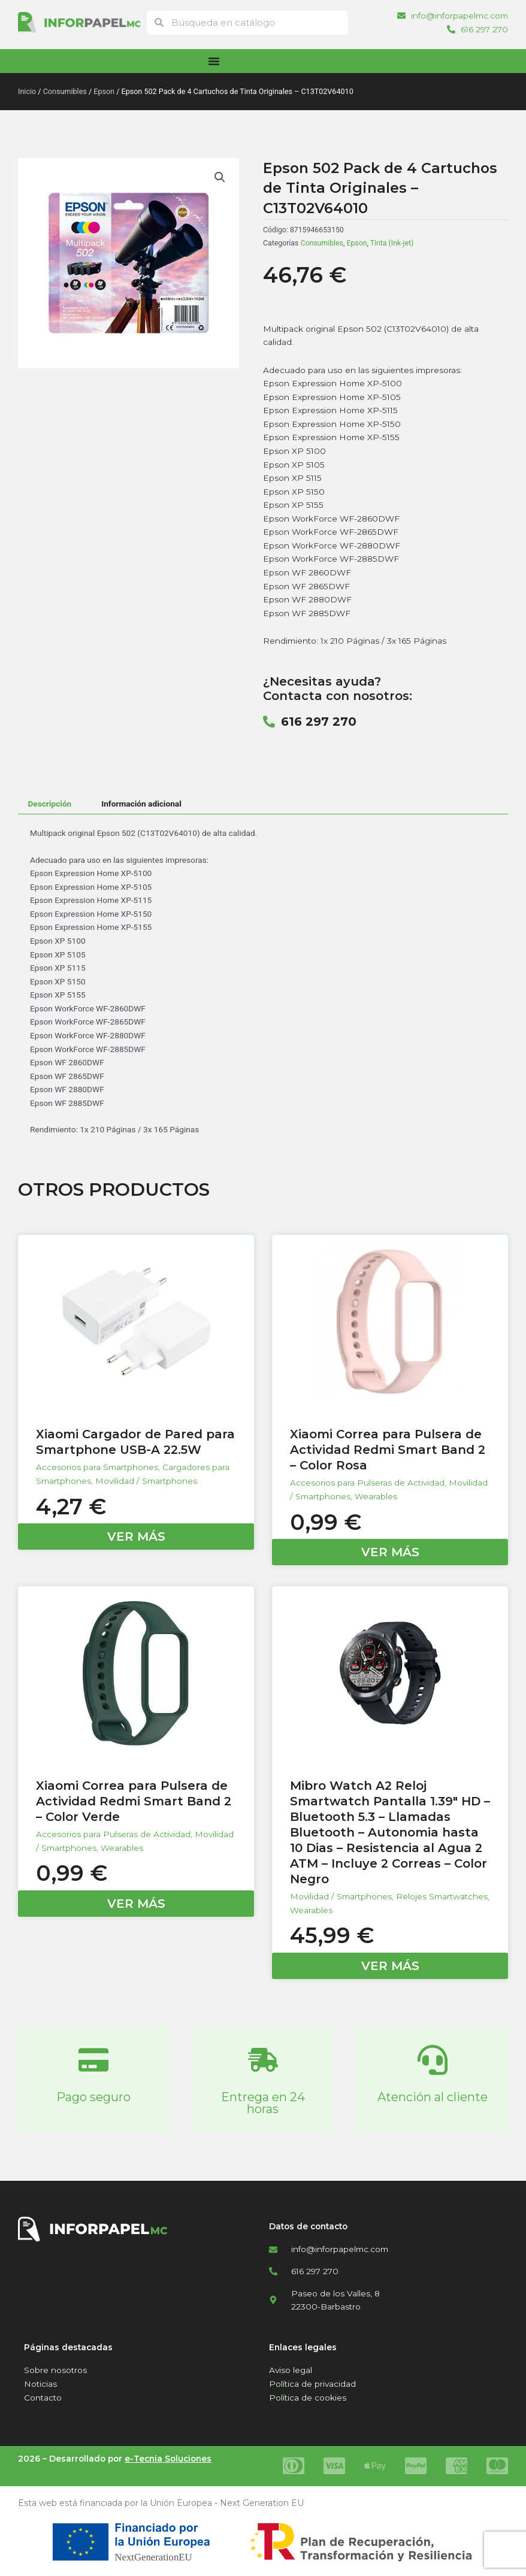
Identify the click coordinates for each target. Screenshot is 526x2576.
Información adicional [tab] (141, 803)
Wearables (376, 1496)
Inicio (27, 91)
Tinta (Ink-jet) (392, 243)
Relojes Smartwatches (442, 1896)
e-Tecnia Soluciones (168, 2458)
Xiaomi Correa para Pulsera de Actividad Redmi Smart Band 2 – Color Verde (133, 1801)
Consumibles (65, 91)
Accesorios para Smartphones (97, 1467)
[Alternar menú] (214, 61)
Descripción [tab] (49, 803)
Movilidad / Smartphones (146, 1481)
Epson (103, 91)
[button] (220, 177)
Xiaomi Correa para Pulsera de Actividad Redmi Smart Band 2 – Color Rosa (387, 1449)
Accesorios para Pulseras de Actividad (367, 1482)
